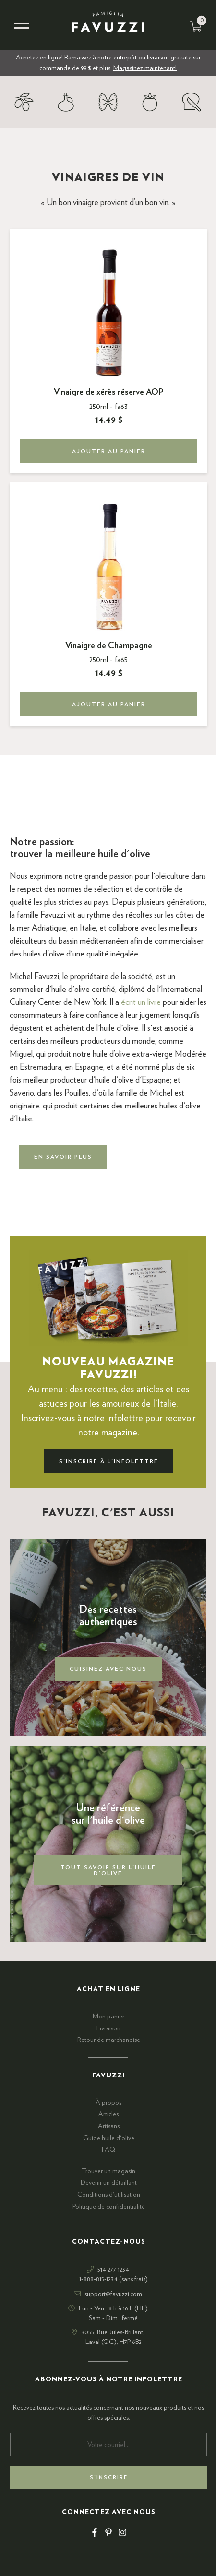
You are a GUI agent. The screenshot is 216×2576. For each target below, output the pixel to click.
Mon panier (108, 2016)
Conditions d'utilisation (108, 2194)
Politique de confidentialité (108, 2206)
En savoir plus (63, 1157)
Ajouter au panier (108, 451)
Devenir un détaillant (109, 2183)
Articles (108, 2114)
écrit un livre (141, 1002)
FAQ (108, 2149)
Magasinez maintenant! (145, 68)
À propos (108, 2102)
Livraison (108, 2028)
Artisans (109, 2126)
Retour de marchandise (108, 2040)
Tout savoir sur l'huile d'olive (108, 1870)
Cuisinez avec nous (108, 1669)
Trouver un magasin (108, 2171)
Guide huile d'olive (108, 2138)
